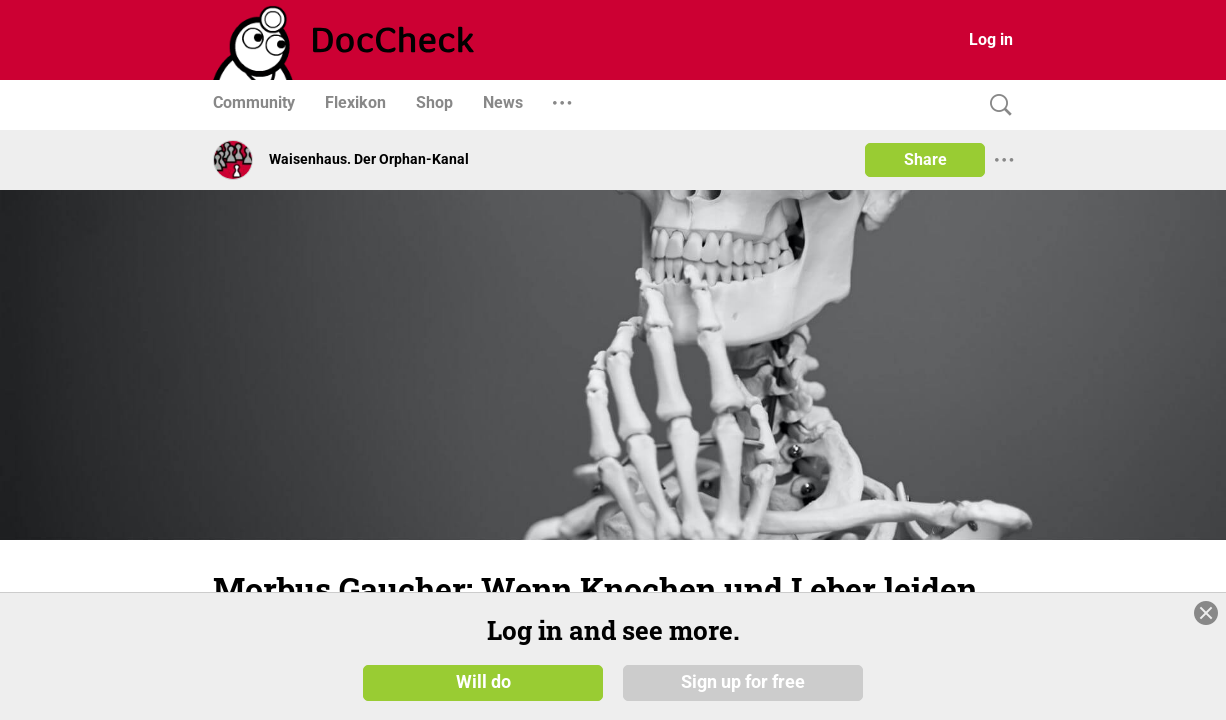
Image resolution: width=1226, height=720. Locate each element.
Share (925, 159)
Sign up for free (743, 682)
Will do (483, 682)
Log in (991, 39)
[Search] (996, 105)
